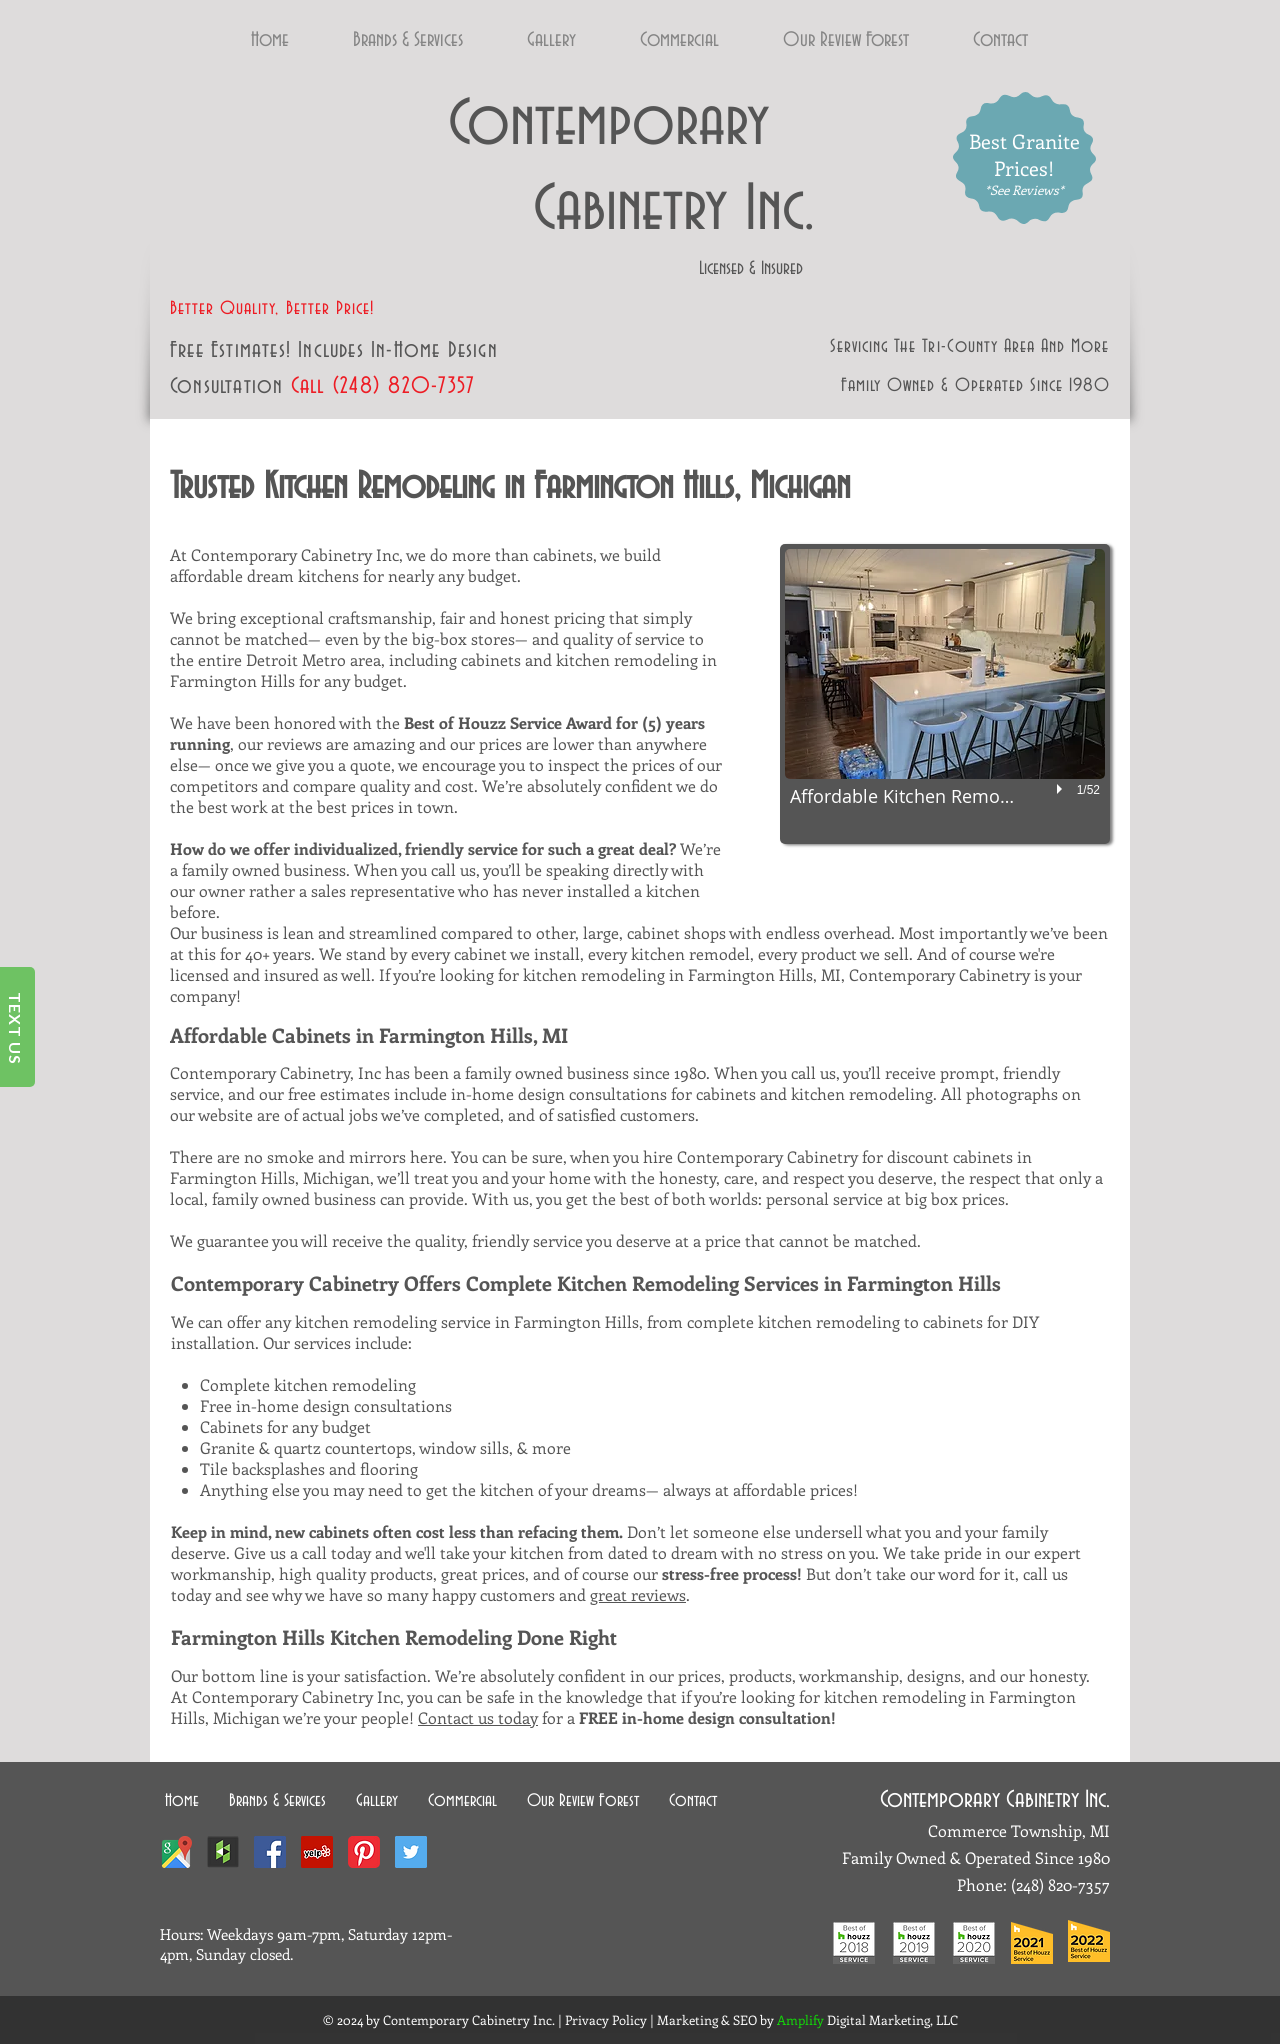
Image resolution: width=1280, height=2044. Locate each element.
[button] (945, 694)
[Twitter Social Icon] (411, 1852)
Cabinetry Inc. (631, 210)
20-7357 (1083, 1884)
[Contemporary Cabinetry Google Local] (176, 1852)
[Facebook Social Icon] (270, 1852)
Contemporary (609, 125)
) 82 (392, 386)
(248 (352, 386)
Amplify (802, 2019)
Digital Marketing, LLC (892, 2019)
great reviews (638, 1594)
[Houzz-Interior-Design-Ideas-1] (223, 1852)
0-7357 (443, 386)
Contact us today (478, 1717)
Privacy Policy (606, 2019)
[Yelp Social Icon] (317, 1852)
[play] (1062, 789)
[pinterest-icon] (364, 1852)
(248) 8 (1033, 1884)
